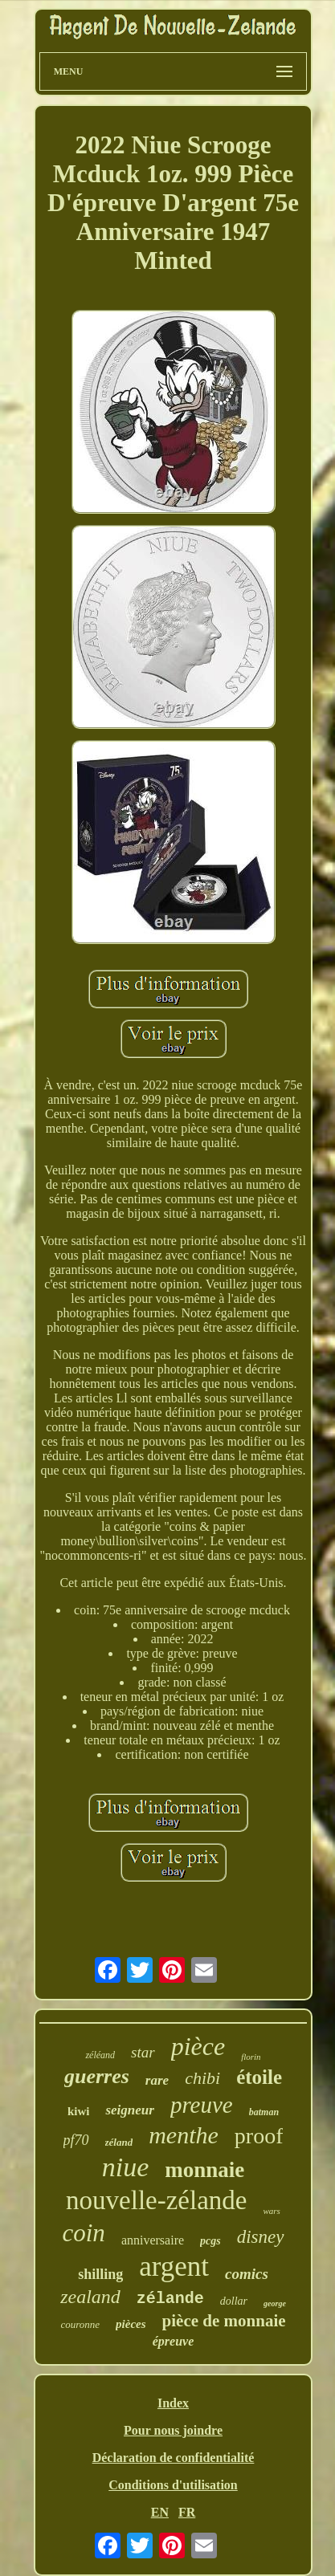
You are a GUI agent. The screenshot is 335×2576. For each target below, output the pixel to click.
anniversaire (152, 2240)
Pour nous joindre (173, 2430)
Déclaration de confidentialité (173, 2457)
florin (250, 2056)
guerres (96, 2076)
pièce (198, 2046)
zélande (170, 2298)
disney (260, 2237)
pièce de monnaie (224, 2320)
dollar (233, 2301)
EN (160, 2512)
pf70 (76, 2140)
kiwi (78, 2111)
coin (84, 2233)
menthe (184, 2135)
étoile (259, 2077)
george (275, 2303)
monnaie (204, 2170)
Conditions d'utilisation (173, 2485)
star (143, 2052)
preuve (201, 2105)
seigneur (129, 2110)
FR (186, 2512)
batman (264, 2112)
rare (157, 2080)
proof (259, 2135)
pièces (130, 2324)
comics (246, 2273)
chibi (202, 2078)
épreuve (173, 2341)
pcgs (210, 2241)
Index (173, 2403)
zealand (90, 2296)
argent (174, 2266)
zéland (119, 2142)
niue (125, 2167)
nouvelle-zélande (156, 2200)
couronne (80, 2324)
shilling (100, 2274)
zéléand (100, 2055)
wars (271, 2211)
